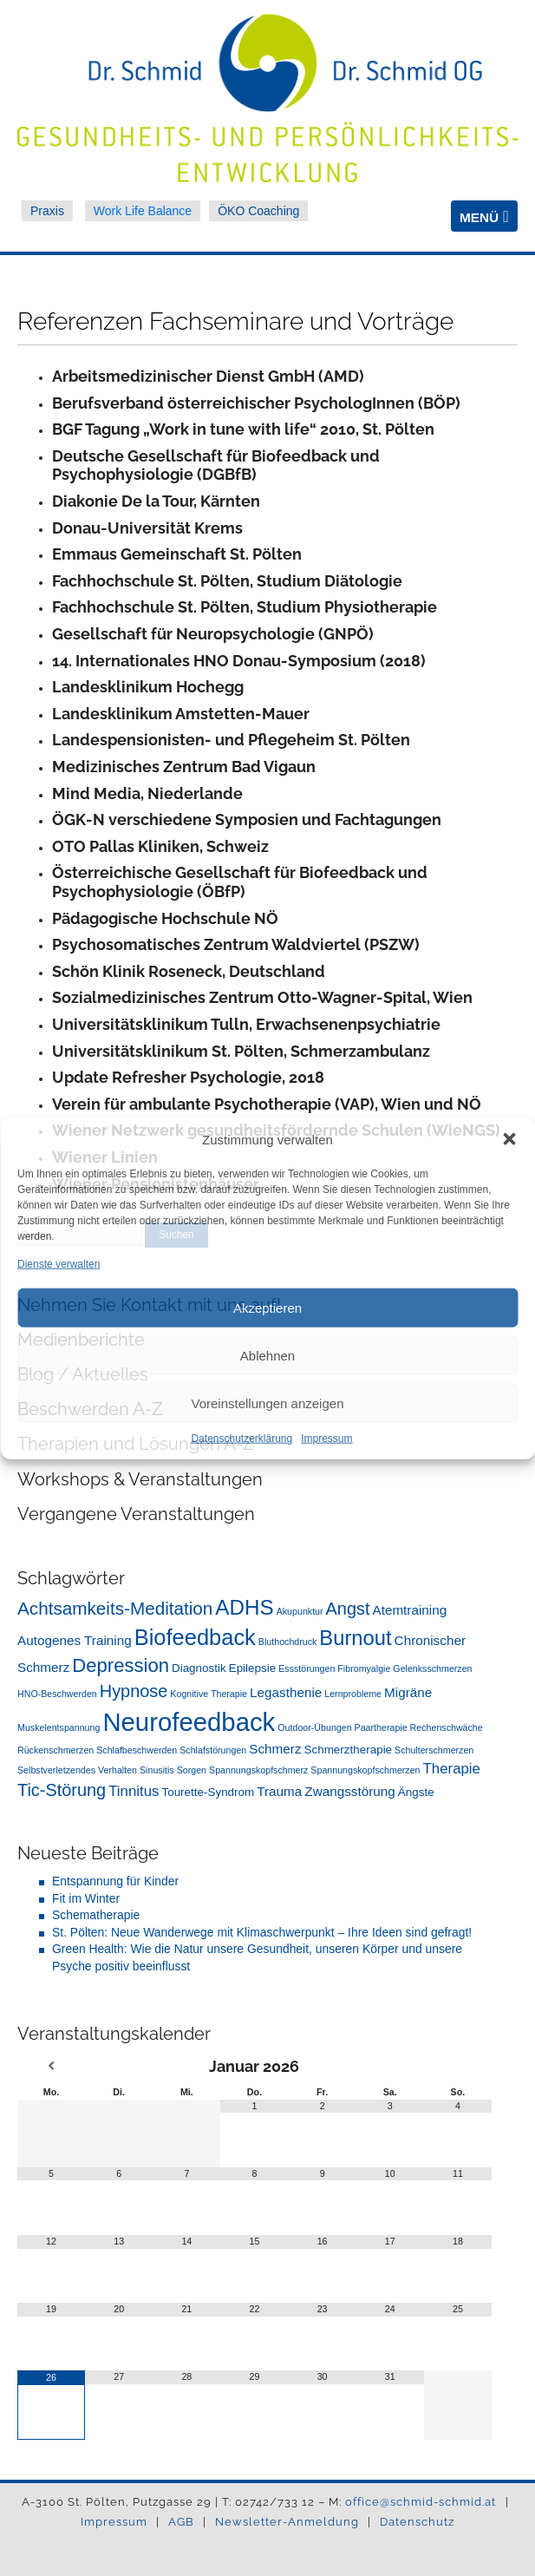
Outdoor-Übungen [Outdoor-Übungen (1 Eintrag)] (314, 1727)
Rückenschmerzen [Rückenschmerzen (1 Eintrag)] (55, 1750)
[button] (509, 1139)
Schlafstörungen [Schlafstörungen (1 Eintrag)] (212, 1750)
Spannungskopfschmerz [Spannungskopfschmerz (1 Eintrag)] (258, 1770)
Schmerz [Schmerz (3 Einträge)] (275, 1748)
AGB (183, 2521)
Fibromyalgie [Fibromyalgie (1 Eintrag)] (363, 1668)
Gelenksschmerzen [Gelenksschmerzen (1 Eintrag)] (432, 1668)
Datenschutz (417, 2521)
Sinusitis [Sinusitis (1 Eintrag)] (157, 1770)
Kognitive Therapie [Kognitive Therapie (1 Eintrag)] (208, 1693)
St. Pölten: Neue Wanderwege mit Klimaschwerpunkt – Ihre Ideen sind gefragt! (262, 1932)
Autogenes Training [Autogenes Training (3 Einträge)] (74, 1640)
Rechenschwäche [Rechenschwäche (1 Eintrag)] (446, 1727)
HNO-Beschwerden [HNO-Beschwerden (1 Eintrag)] (57, 1693)
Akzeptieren (267, 1308)
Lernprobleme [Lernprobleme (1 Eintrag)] (353, 1693)
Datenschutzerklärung (241, 1438)
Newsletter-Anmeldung (288, 2521)
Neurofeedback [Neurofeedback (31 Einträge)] (188, 1722)
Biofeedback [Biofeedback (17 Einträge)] (195, 1637)
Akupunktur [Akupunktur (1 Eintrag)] (300, 1611)
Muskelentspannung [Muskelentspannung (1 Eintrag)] (58, 1727)
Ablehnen (267, 1355)
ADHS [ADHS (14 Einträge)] (244, 1607)
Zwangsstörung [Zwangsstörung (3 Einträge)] (349, 1791)
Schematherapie (96, 1915)
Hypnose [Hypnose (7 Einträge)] (134, 1691)
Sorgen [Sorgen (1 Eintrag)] (191, 1770)
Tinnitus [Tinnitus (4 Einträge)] (133, 1791)
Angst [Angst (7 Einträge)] (348, 1608)
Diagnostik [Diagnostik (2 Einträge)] (199, 1668)
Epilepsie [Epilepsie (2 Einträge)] (253, 1668)
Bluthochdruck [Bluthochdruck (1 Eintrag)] (287, 1641)
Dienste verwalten (58, 1263)
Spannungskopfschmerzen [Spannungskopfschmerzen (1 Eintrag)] (365, 1770)
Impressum (326, 1438)
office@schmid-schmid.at (420, 2501)
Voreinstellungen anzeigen (268, 1403)
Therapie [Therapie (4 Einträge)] (451, 1768)
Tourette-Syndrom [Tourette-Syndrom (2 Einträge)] (207, 1792)
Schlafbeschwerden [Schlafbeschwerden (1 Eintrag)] (136, 1750)
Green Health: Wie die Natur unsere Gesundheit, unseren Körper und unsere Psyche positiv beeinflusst (257, 1957)
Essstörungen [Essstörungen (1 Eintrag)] (306, 1668)
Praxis (47, 211)
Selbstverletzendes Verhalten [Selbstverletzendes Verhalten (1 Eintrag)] (77, 1770)
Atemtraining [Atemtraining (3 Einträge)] (409, 1610)
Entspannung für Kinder (115, 1881)
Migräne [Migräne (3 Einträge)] (408, 1692)
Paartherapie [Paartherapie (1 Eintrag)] (381, 1727)
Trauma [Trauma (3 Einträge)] (279, 1791)
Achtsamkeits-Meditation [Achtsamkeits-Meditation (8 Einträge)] (114, 1608)
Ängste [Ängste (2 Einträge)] (416, 1792)
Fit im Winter (86, 1898)
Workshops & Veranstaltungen (140, 1480)
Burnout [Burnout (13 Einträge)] (355, 1637)
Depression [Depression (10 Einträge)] (120, 1665)
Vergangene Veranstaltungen (136, 1514)
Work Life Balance (143, 211)
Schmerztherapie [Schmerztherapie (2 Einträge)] (348, 1749)
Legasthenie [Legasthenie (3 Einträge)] (286, 1692)
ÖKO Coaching (258, 211)
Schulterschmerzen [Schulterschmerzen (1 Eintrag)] (434, 1750)
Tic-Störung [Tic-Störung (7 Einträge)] (61, 1789)
